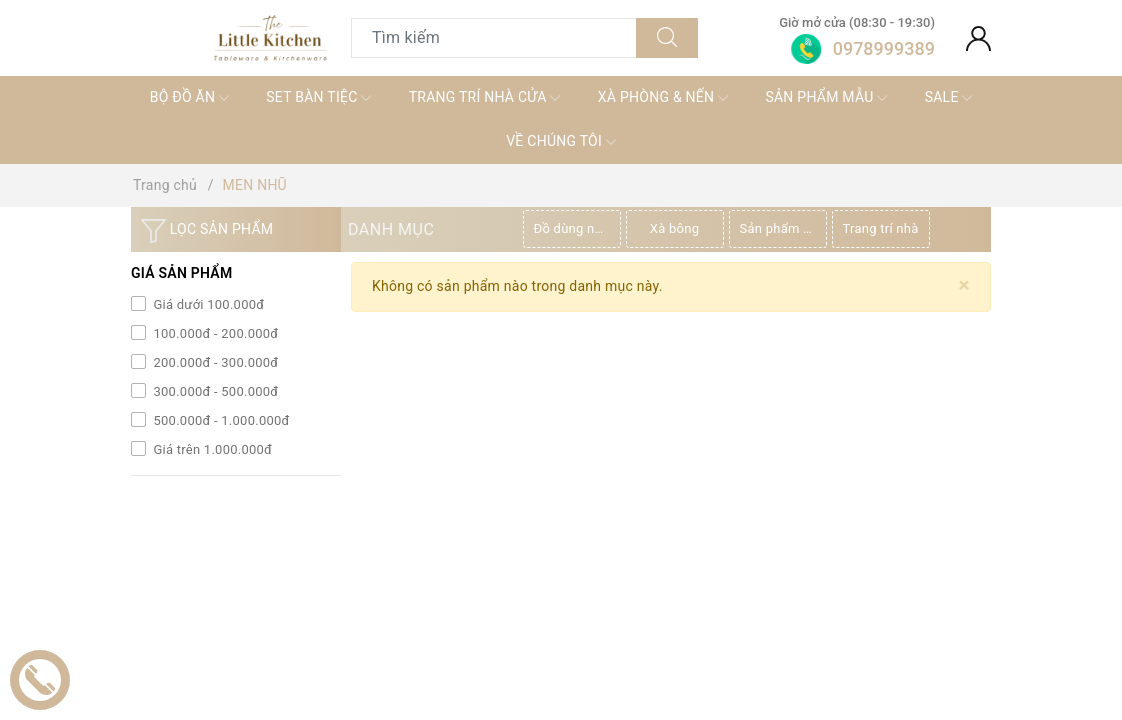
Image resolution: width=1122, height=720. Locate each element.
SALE (949, 98)
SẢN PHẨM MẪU (826, 98)
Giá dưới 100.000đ (207, 304)
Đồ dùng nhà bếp (577, 228)
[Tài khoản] (978, 38)
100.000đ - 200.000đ (214, 333)
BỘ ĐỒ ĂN (189, 98)
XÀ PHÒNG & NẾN (663, 98)
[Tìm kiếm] (667, 38)
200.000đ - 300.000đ (214, 362)
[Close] (964, 285)
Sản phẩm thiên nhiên (783, 228)
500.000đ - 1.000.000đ (220, 420)
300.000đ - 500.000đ (214, 391)
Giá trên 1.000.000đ (211, 449)
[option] (574, 229)
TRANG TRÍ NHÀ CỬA (485, 98)
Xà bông (674, 228)
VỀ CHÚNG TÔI (561, 142)
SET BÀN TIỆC (318, 98)
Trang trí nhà (881, 228)
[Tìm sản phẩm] (494, 38)
